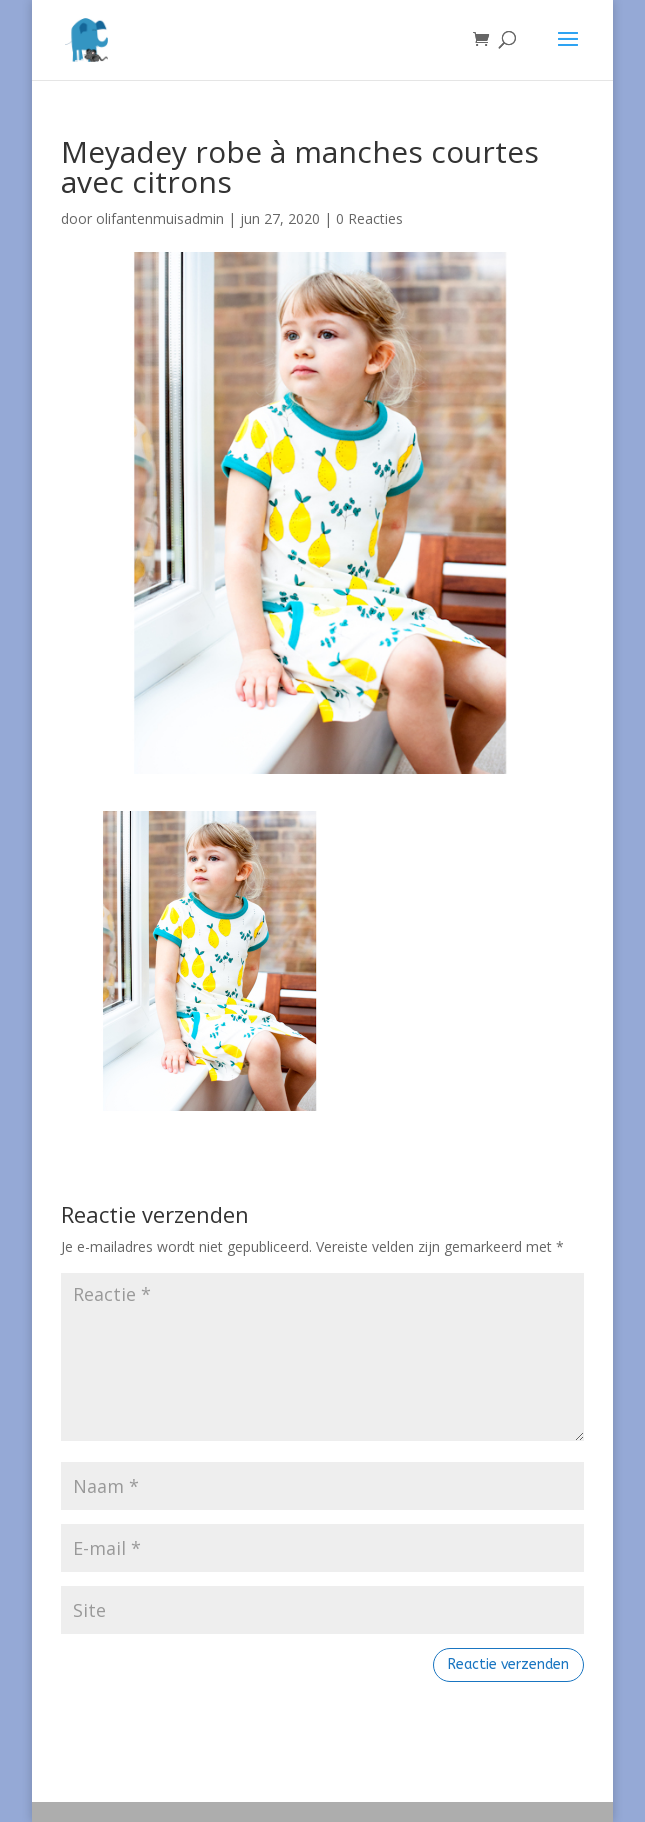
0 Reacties (369, 218)
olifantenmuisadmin (160, 218)
